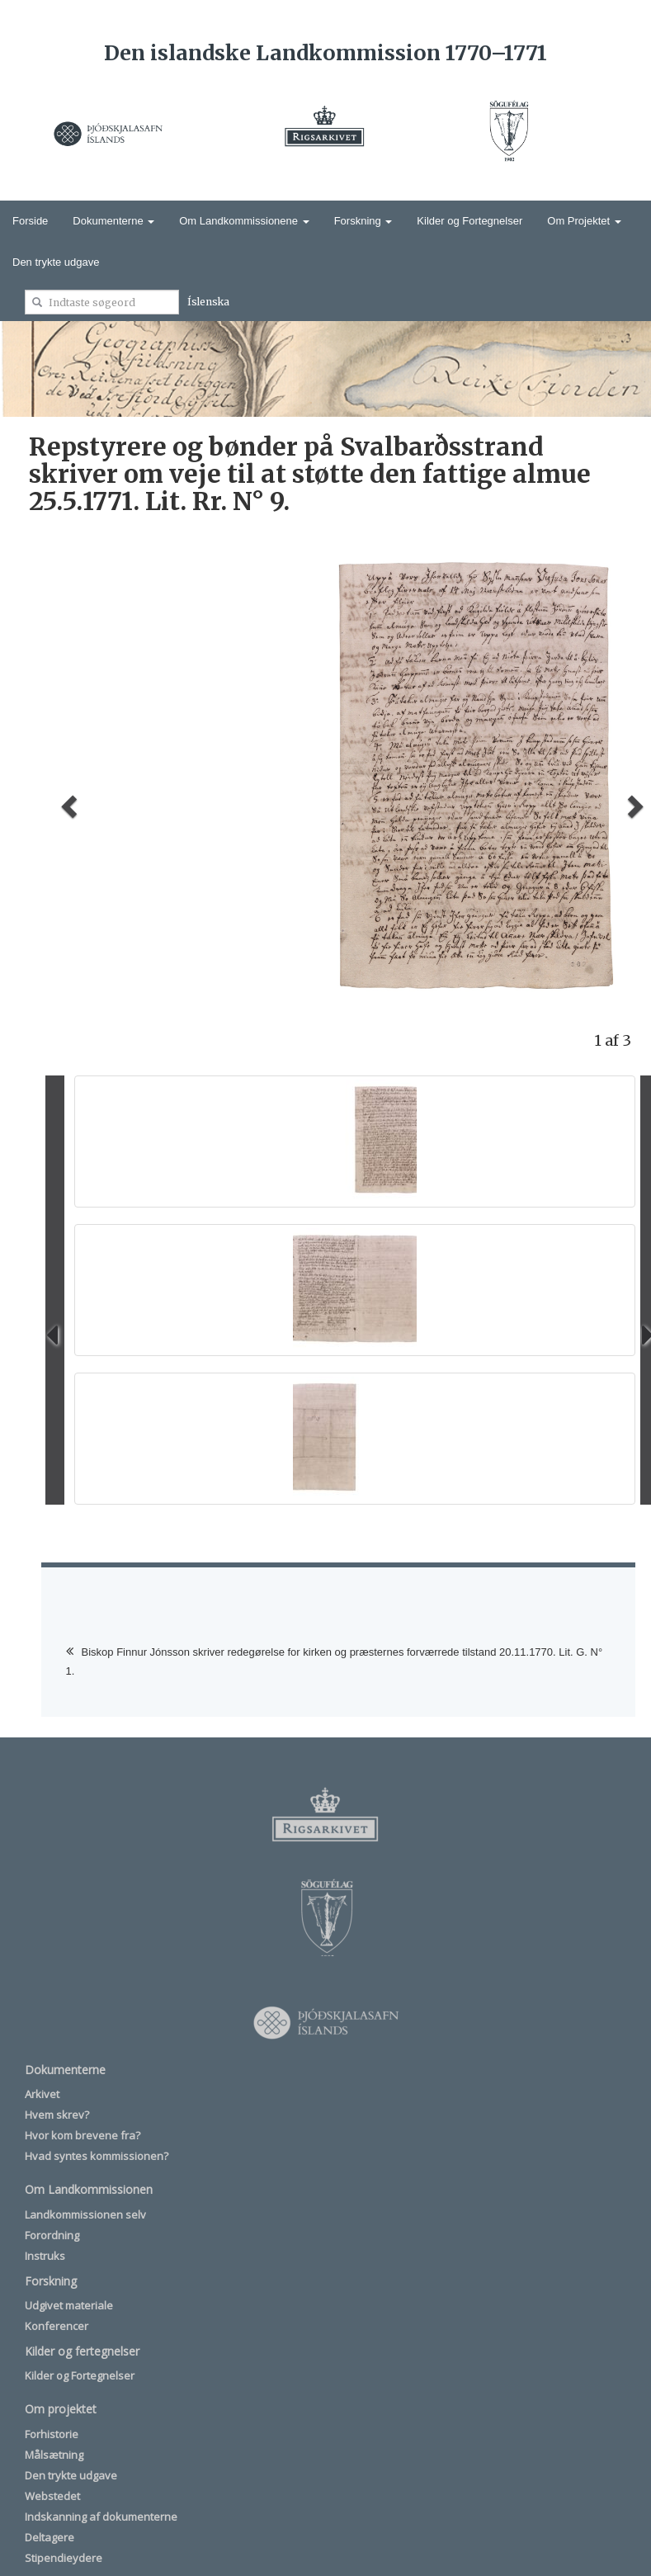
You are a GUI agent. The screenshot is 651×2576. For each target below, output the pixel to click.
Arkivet (42, 2094)
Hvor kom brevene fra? (82, 2135)
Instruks (45, 2255)
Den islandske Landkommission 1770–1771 (325, 53)
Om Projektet (583, 221)
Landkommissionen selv (85, 2214)
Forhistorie (51, 2434)
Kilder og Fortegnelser (469, 221)
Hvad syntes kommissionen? (96, 2155)
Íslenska (208, 301)
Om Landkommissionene (244, 221)
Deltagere (49, 2537)
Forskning (363, 221)
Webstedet (52, 2496)
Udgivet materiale (69, 2305)
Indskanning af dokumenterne (101, 2516)
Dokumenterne (113, 221)
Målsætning (54, 2454)
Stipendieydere (63, 2557)
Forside (30, 221)
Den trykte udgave (56, 262)
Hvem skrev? (57, 2114)
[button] (67, 801)
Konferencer (56, 2325)
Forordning (52, 2235)
